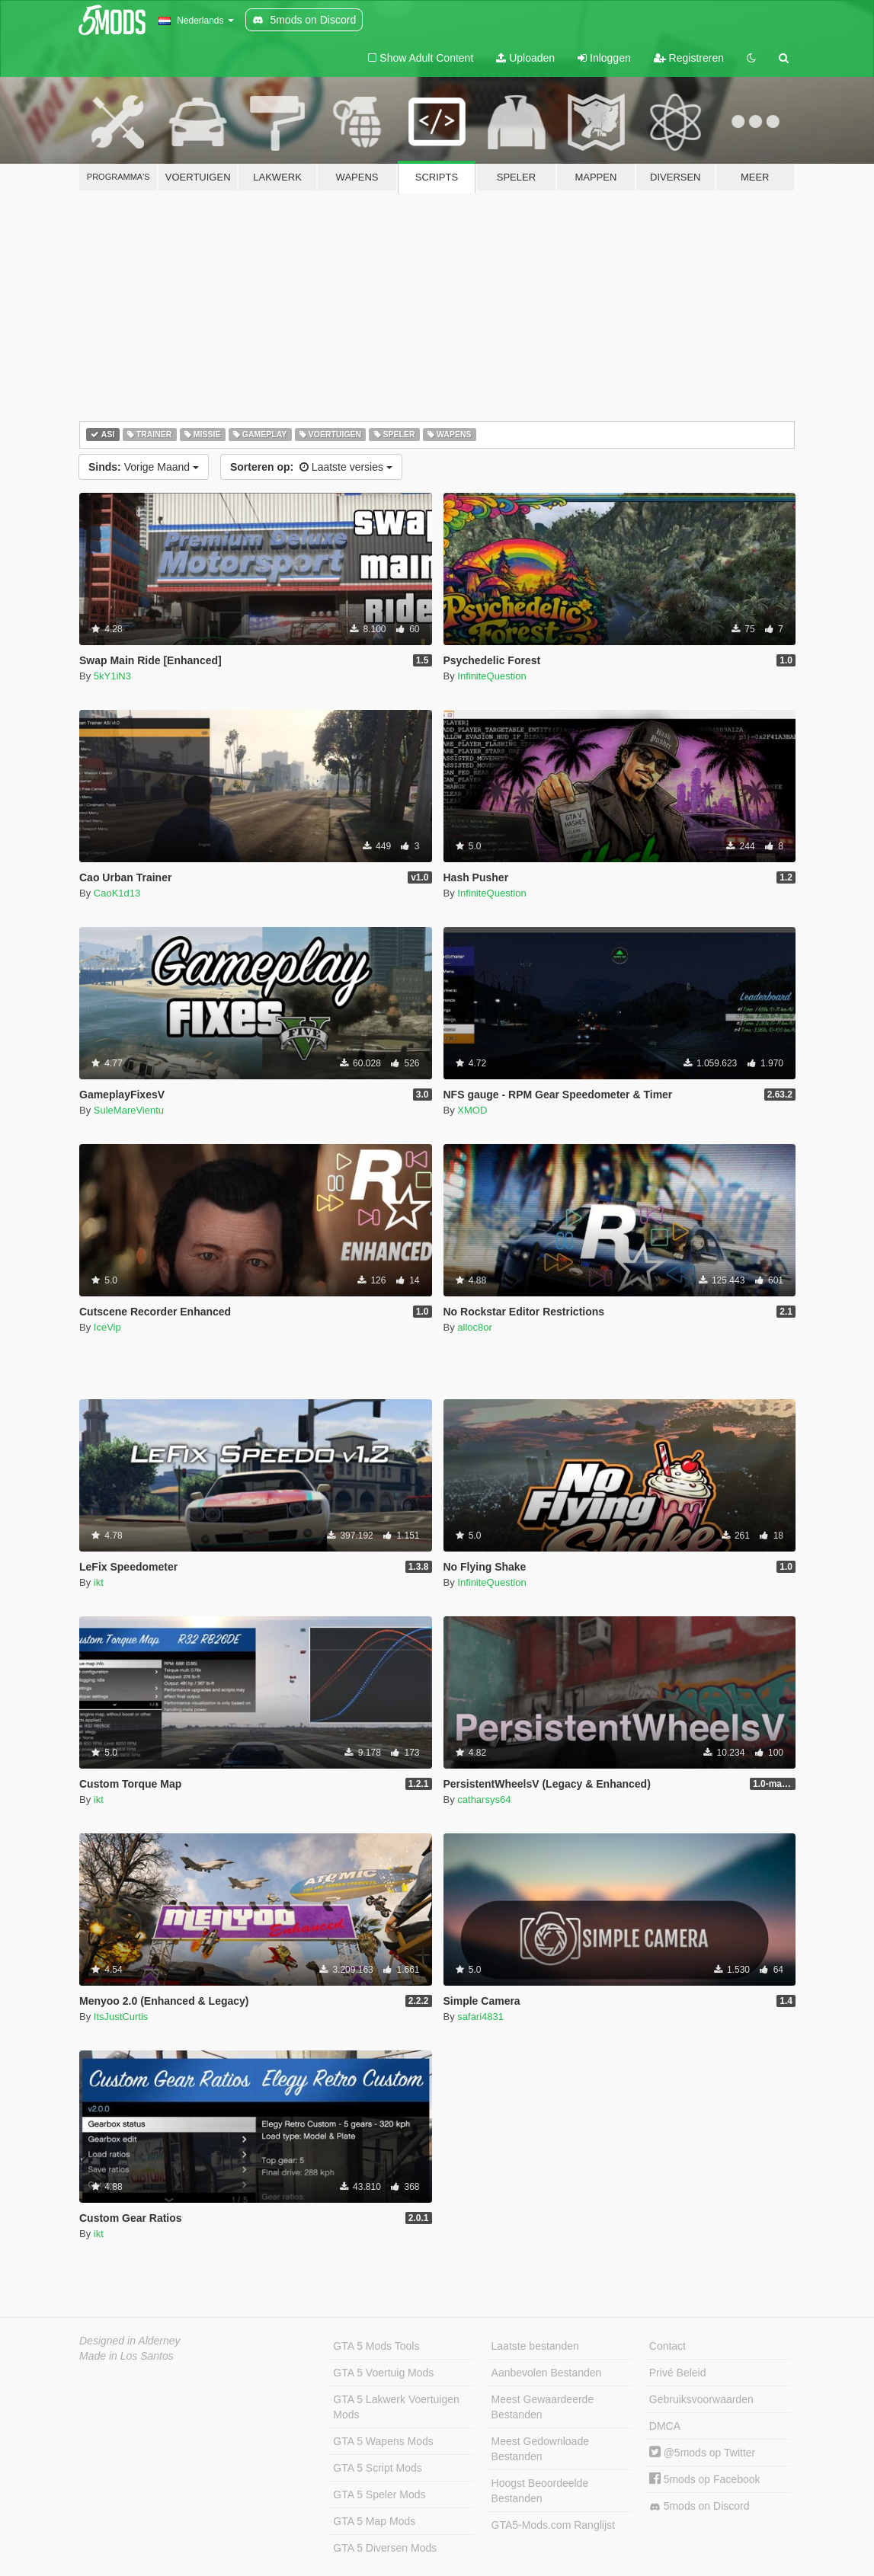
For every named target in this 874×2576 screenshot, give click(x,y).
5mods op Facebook (704, 2479)
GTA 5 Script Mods (377, 2468)
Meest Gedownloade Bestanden (540, 2449)
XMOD (472, 1110)
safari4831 (480, 2016)
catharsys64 (484, 1799)
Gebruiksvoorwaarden (701, 2399)
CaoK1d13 (117, 893)
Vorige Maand (143, 467)
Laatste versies (311, 467)
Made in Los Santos (126, 2356)
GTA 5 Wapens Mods (383, 2441)
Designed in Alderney (130, 2341)
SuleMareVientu (129, 1110)
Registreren (689, 58)
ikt (99, 1582)
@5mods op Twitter (702, 2452)
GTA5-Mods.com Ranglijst (553, 2525)
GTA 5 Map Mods (374, 2521)
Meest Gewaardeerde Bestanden (542, 2407)
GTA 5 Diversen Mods (385, 2548)
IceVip (107, 1327)
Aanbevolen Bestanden (546, 2373)
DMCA (664, 2426)
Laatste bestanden (535, 2346)
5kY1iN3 (112, 676)
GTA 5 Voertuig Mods (383, 2373)
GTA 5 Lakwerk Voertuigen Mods (396, 2407)
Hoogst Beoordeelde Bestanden (540, 2490)
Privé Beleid (677, 2373)
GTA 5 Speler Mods (379, 2494)
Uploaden (525, 58)
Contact (667, 2346)
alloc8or (474, 1327)
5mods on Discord (699, 2506)
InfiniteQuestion (491, 676)
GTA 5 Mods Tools (376, 2346)
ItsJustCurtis (121, 2016)
